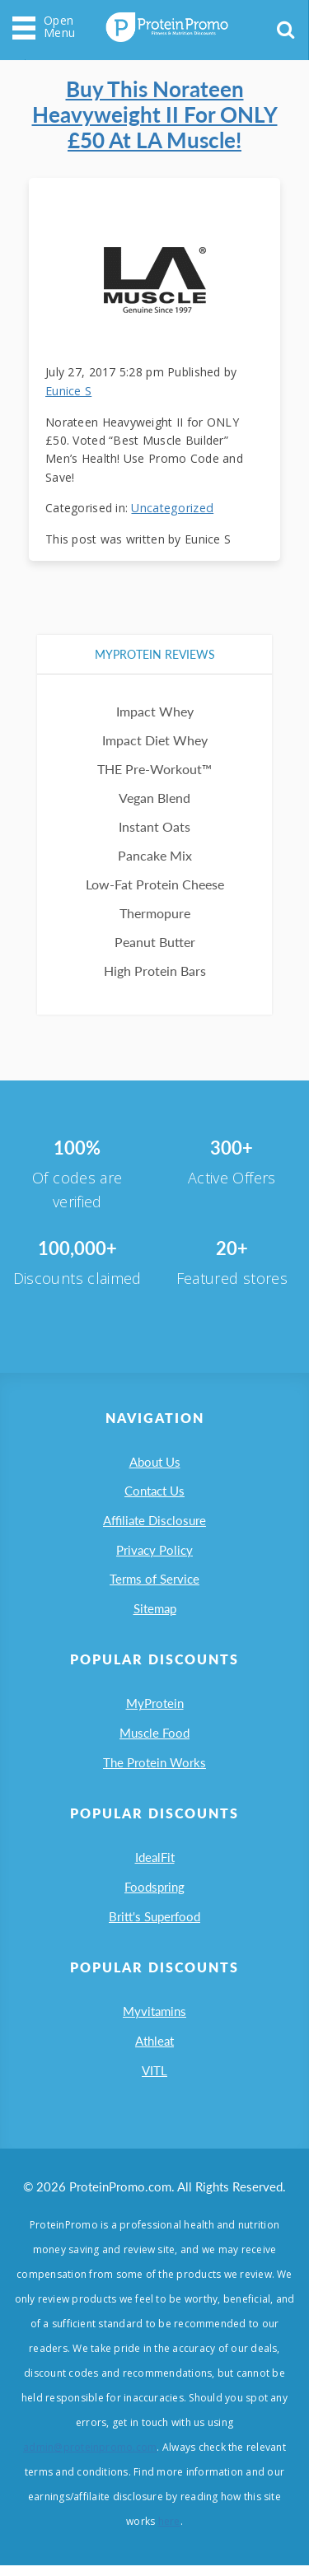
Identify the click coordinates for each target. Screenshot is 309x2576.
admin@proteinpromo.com (90, 2458)
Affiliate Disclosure (154, 1517)
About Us (154, 1456)
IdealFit (155, 1862)
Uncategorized (171, 501)
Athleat (154, 2049)
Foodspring (154, 1892)
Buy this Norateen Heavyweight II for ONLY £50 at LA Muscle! (154, 111)
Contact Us (154, 1486)
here (169, 2532)
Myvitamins (154, 2019)
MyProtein (155, 1704)
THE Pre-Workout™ (154, 762)
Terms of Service (154, 1577)
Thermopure (154, 906)
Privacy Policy (154, 1547)
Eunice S (68, 384)
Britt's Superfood (154, 1923)
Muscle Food (154, 1735)
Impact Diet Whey (155, 733)
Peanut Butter (155, 935)
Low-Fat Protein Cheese (155, 877)
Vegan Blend (154, 791)
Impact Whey (155, 704)
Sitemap (154, 1608)
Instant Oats (154, 820)
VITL (154, 2080)
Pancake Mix (155, 848)
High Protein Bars (155, 964)
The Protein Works (154, 1765)
